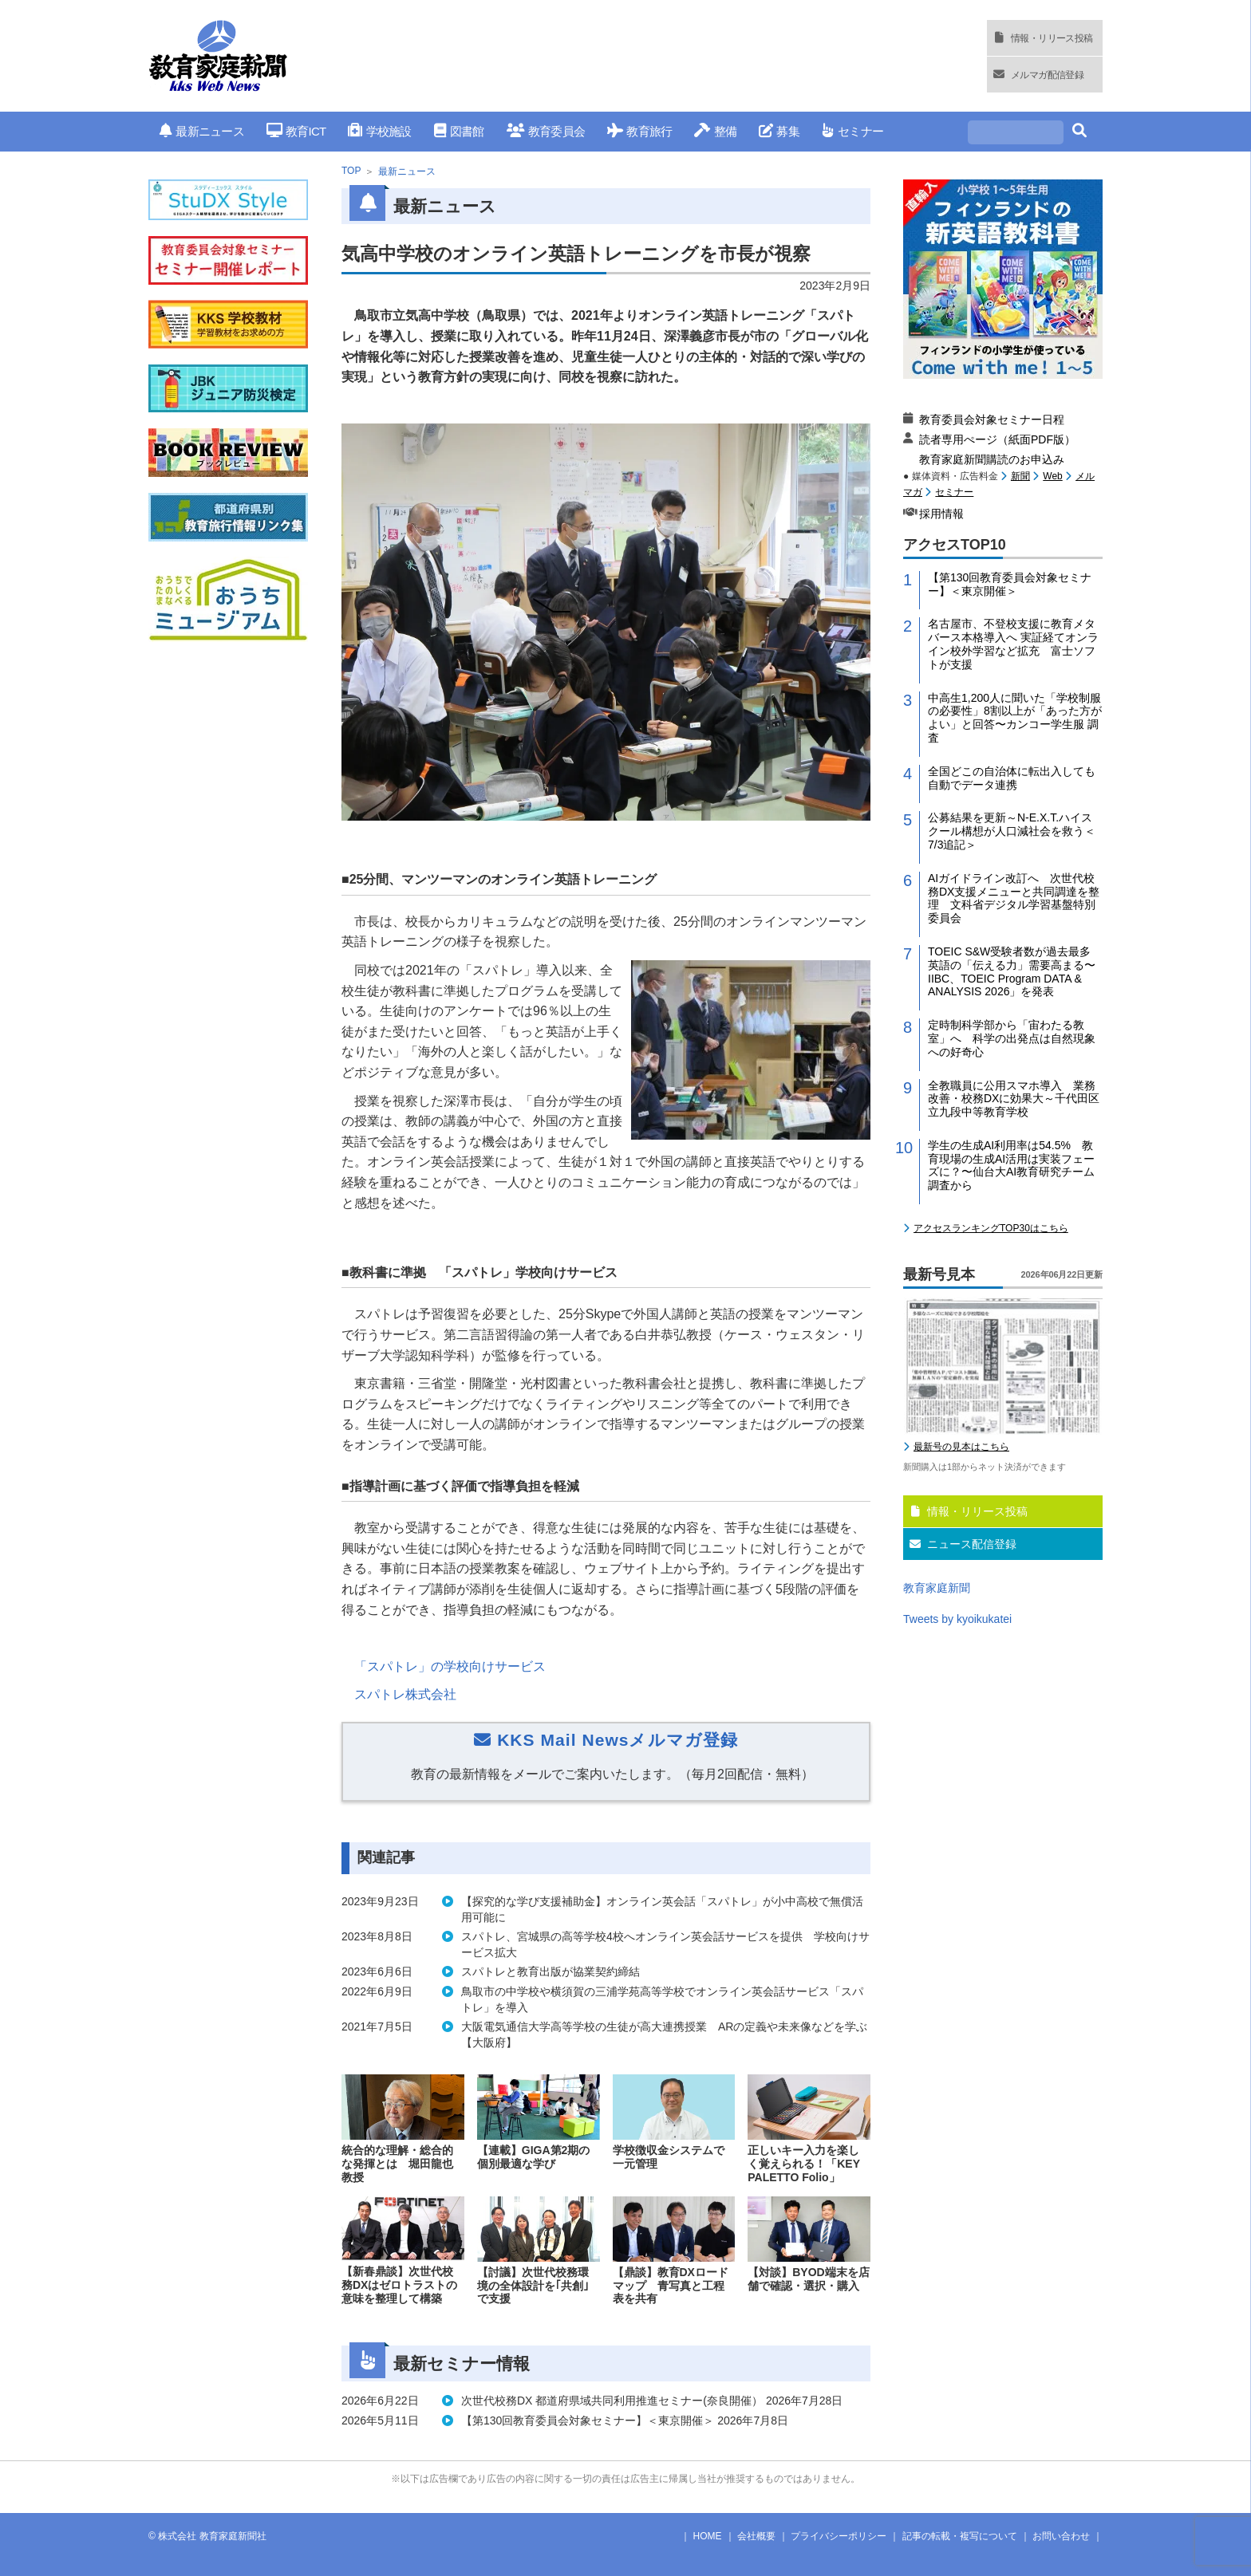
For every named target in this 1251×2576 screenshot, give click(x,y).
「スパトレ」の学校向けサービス (450, 1666)
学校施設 (379, 131)
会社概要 (756, 2536)
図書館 (459, 131)
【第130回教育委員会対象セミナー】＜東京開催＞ (1009, 584)
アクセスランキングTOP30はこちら (991, 1228)
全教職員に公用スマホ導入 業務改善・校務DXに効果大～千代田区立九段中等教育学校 (1013, 1099)
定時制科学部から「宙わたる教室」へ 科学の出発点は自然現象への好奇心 (1011, 1038)
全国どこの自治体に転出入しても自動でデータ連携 (1011, 778)
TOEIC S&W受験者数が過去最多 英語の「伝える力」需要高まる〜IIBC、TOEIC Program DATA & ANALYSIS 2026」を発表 (1015, 971)
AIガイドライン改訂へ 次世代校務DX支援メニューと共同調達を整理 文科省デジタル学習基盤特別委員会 (1013, 898)
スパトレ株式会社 (405, 1694)
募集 (779, 131)
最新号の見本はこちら (961, 1446)
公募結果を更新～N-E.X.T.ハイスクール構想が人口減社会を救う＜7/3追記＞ (1011, 831)
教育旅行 (639, 131)
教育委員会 (546, 131)
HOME (707, 2536)
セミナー (852, 131)
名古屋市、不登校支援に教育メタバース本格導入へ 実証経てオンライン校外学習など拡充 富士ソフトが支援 (1013, 643)
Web (1052, 476)
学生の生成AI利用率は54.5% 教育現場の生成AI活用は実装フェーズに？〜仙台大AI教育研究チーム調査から (1011, 1165)
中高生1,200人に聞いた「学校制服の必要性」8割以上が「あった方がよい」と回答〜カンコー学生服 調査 (1015, 717)
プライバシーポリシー (838, 2536)
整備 (715, 131)
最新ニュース (202, 131)
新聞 (1020, 476)
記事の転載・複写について (959, 2536)
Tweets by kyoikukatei (957, 1619)
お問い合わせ (1061, 2536)
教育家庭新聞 (936, 1587)
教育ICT (296, 131)
